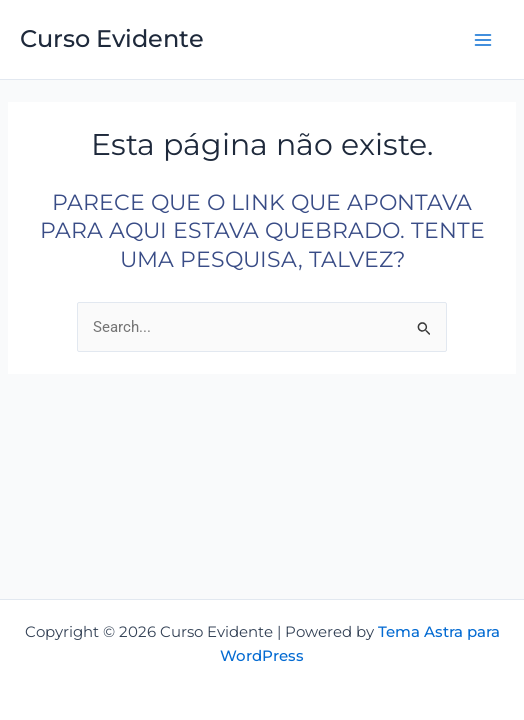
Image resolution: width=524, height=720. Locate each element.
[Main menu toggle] (483, 40)
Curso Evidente (112, 38)
